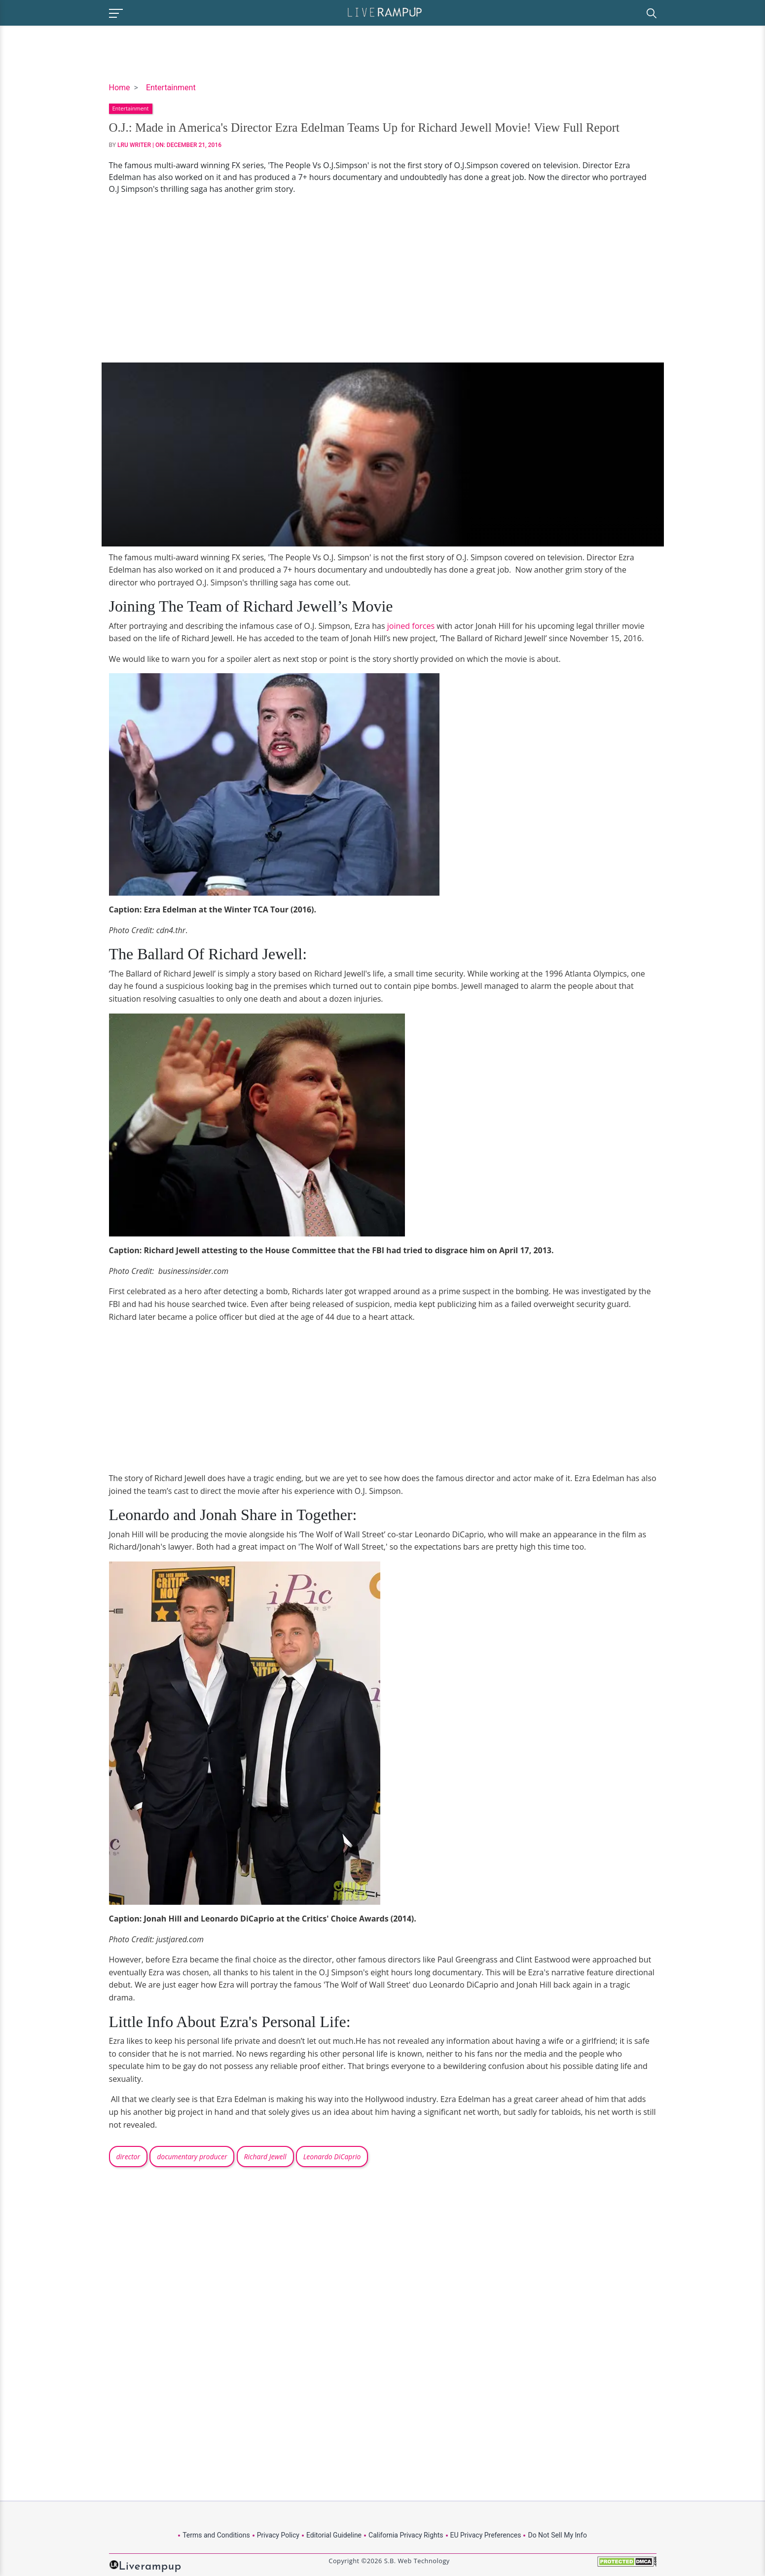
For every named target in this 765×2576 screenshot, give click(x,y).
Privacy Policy (278, 2535)
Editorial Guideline (334, 2535)
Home (119, 87)
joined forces (411, 625)
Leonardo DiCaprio (332, 2156)
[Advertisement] (382, 279)
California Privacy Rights (405, 2535)
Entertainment (171, 87)
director (128, 2156)
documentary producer (192, 2156)
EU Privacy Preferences (485, 2535)
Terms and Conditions (216, 2535)
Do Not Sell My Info (557, 2535)
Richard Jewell (265, 2156)
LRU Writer (134, 145)
